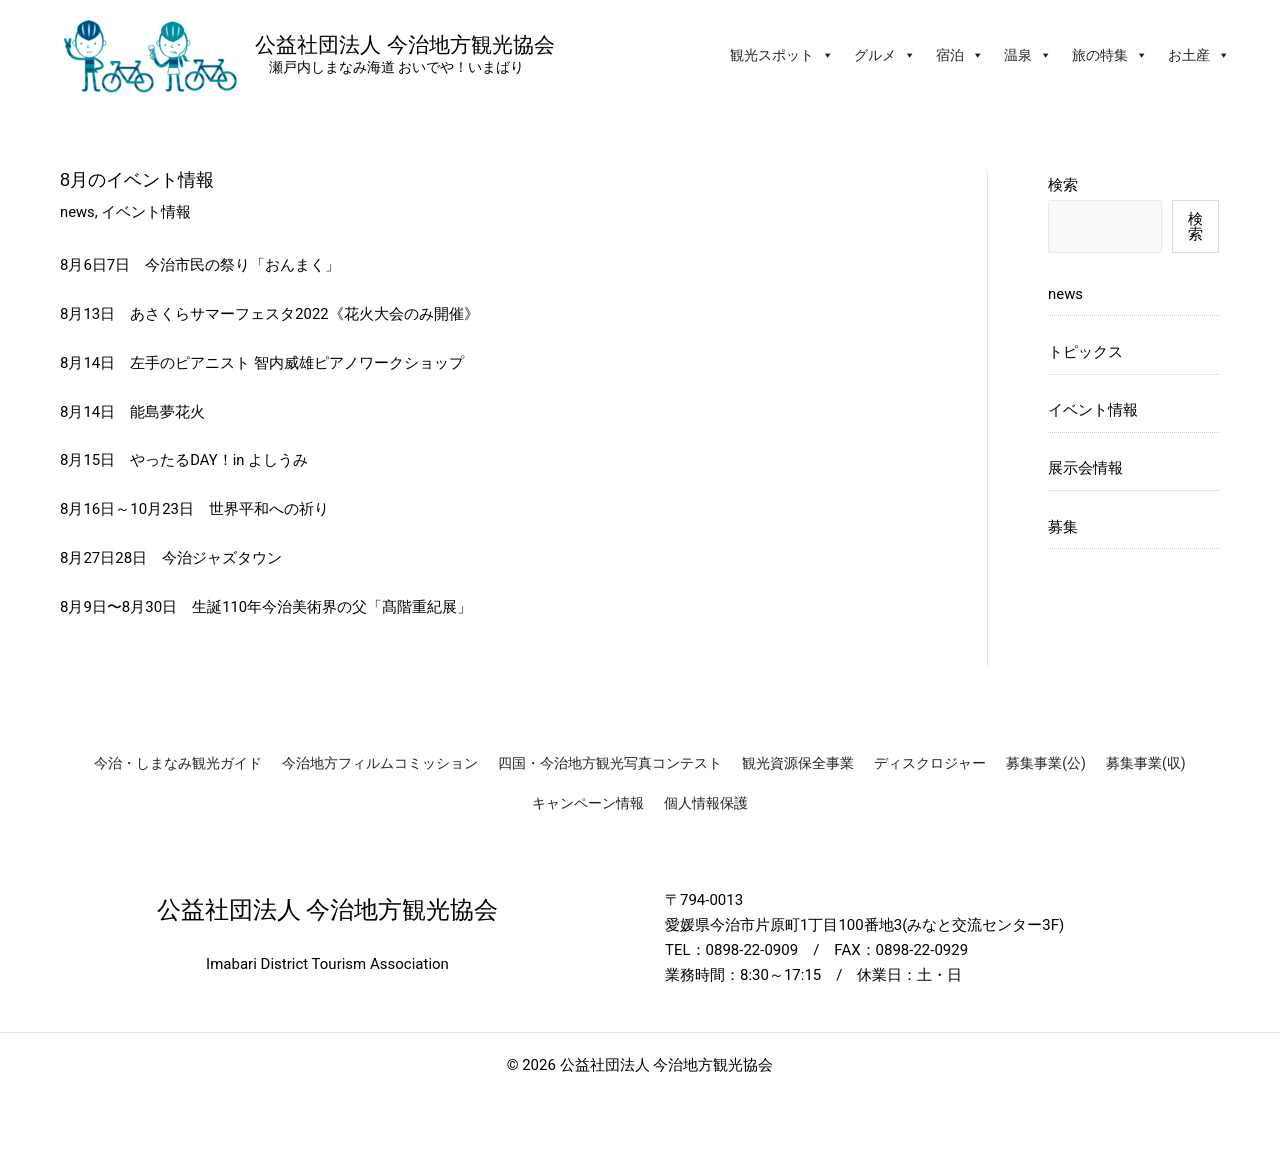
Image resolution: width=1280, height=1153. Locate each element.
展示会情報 (1085, 470)
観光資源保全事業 (798, 763)
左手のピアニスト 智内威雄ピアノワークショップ (297, 363)
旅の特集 (1110, 55)
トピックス (1085, 353)
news (77, 212)
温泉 (1028, 55)
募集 (1063, 528)
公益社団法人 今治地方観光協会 (405, 44)
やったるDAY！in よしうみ (219, 460)
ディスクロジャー (930, 763)
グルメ (885, 55)
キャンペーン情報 (588, 803)
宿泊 (960, 55)
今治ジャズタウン (222, 558)
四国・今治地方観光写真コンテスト (610, 763)
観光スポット (782, 55)
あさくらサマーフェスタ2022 (229, 314)
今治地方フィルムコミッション (380, 763)
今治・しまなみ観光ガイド (178, 763)
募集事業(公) (1046, 763)
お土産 (1199, 55)
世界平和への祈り (269, 509)
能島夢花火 (167, 412)
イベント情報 (147, 212)
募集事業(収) (1146, 763)
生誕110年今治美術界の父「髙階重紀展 (324, 607)
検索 (1063, 185)
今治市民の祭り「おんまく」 (242, 265)
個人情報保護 (706, 803)
